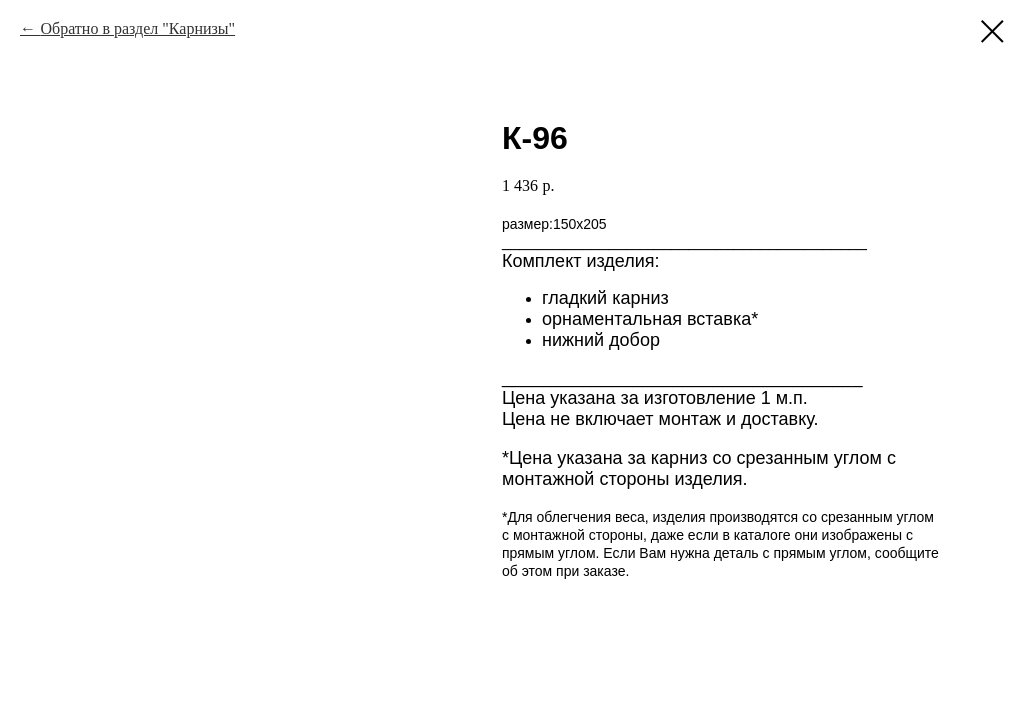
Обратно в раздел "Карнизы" (137, 28)
